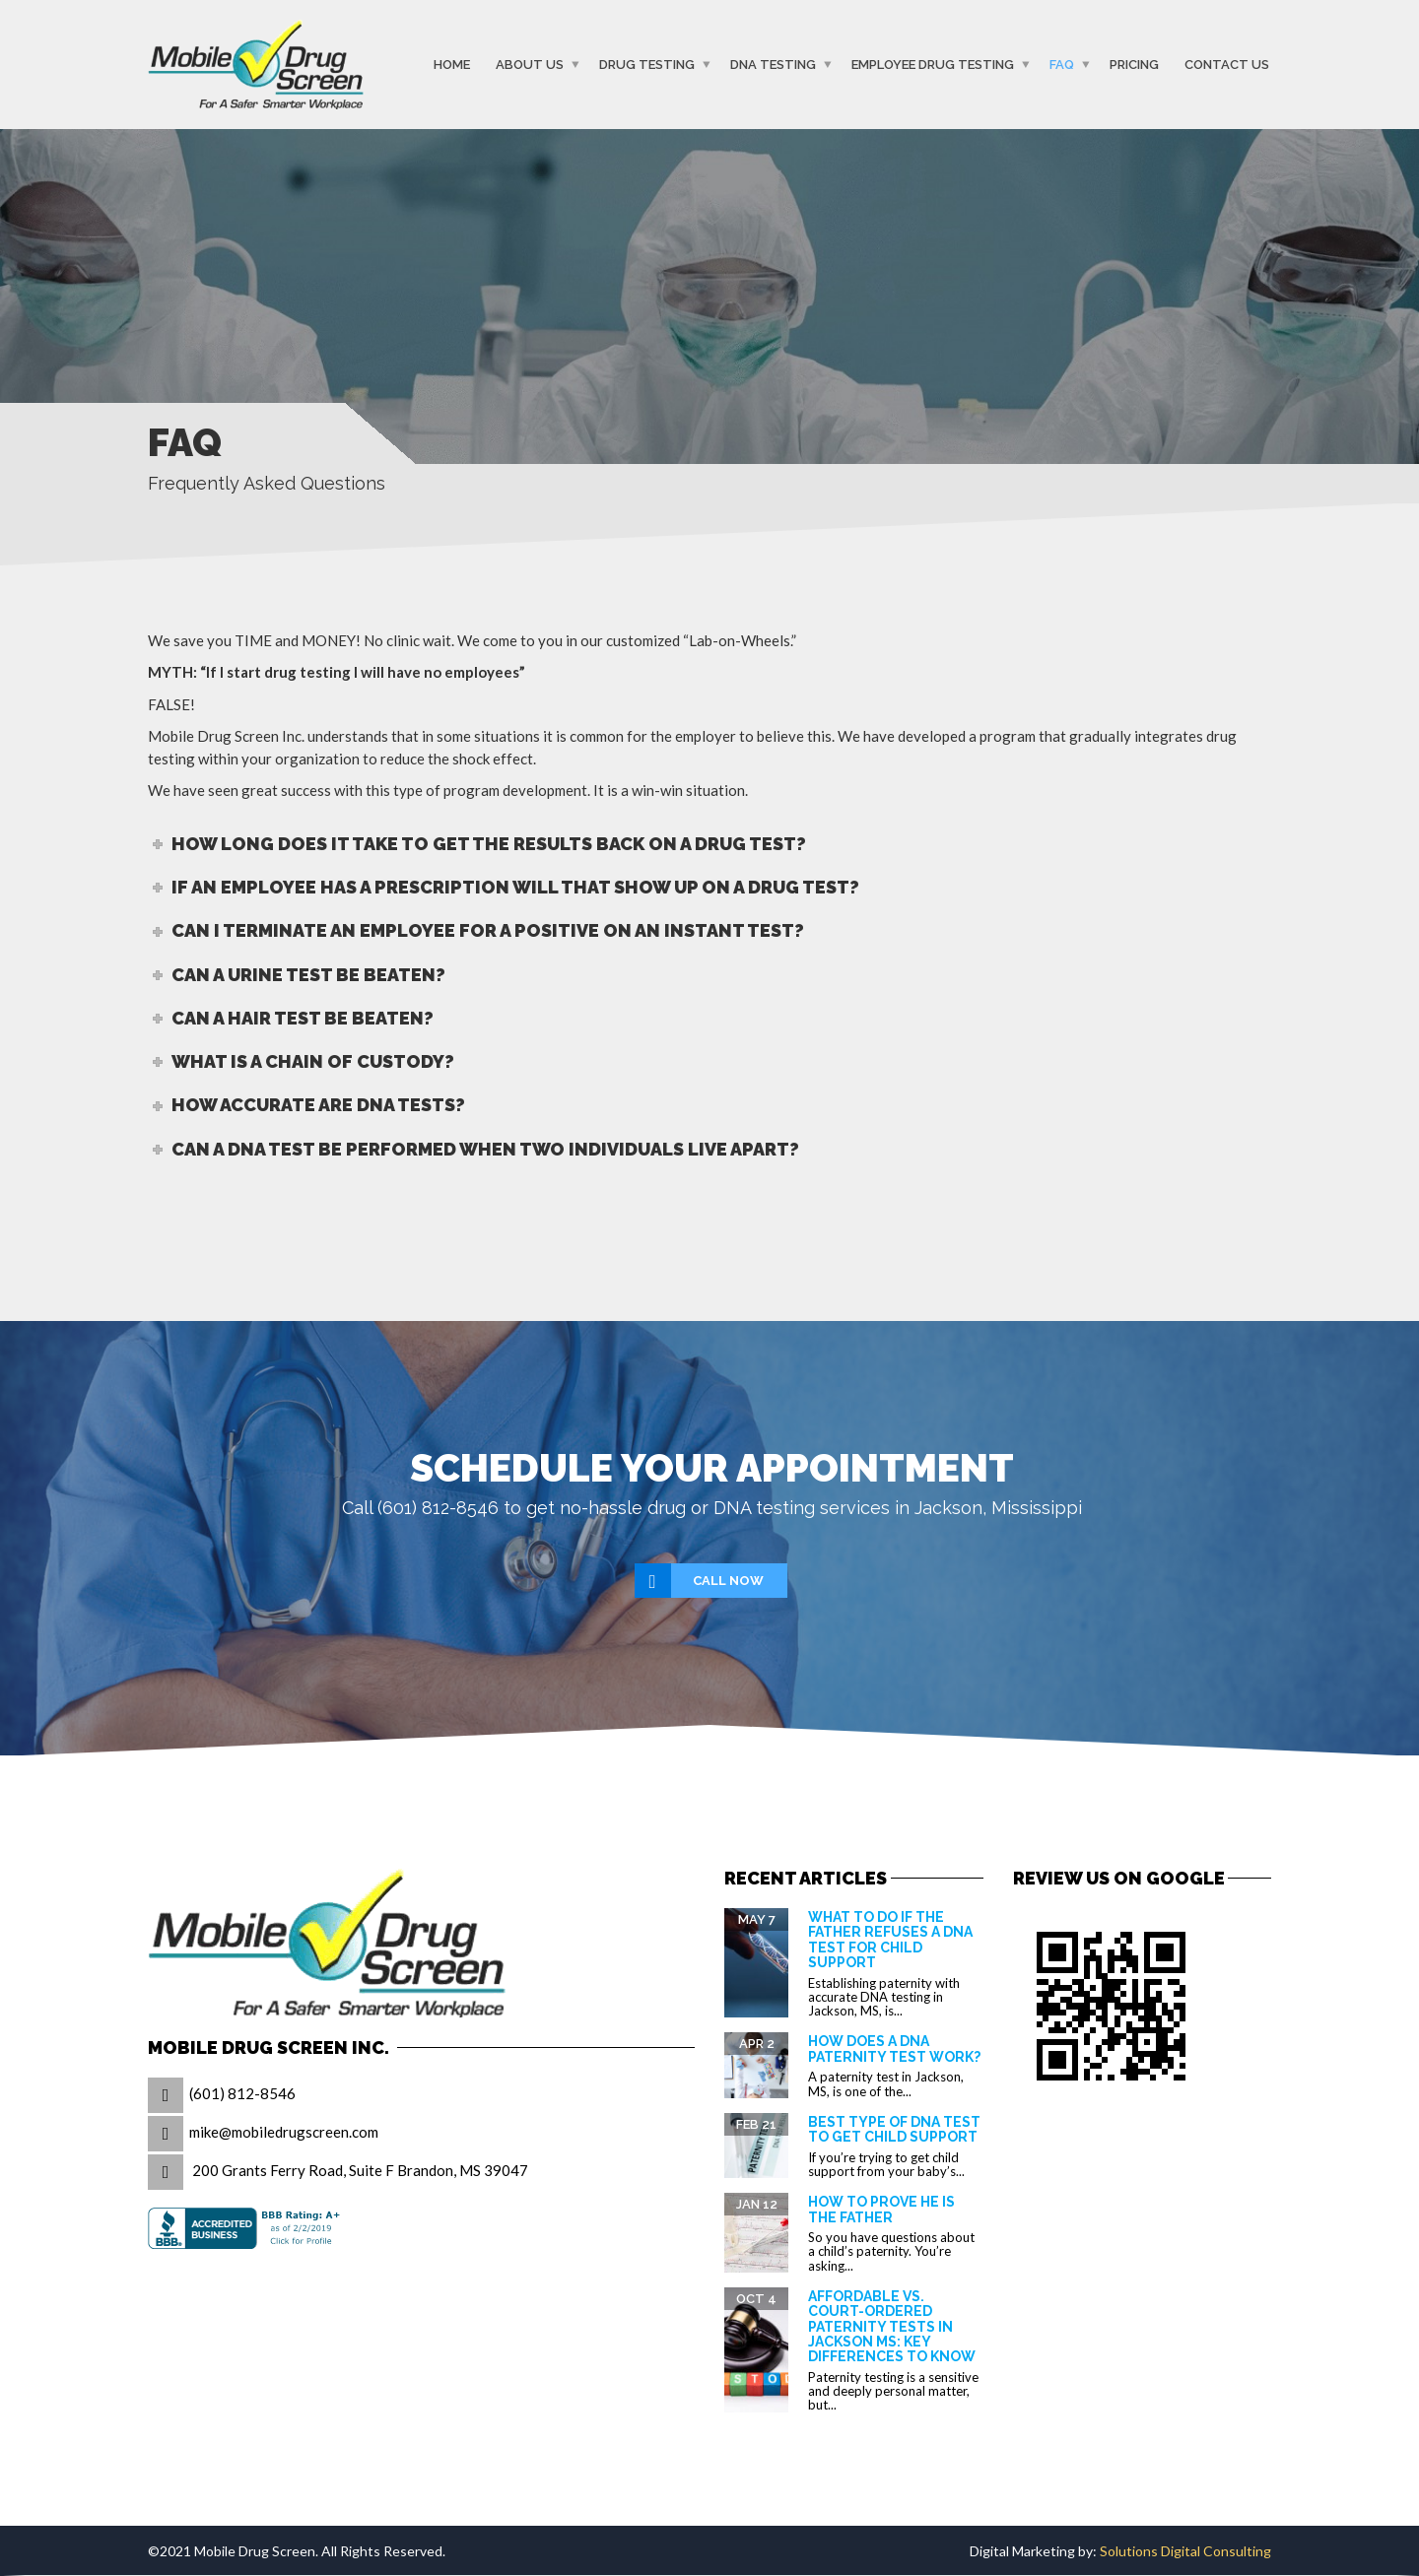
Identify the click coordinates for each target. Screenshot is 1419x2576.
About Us (530, 64)
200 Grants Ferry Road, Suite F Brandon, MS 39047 (360, 2170)
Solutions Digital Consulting (1185, 2551)
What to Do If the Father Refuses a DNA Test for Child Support (890, 1939)
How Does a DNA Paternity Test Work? (894, 2048)
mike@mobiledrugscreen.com (283, 2132)
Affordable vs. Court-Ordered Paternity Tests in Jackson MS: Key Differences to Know (892, 2326)
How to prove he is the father (881, 2209)
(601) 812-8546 (242, 2093)
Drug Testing (647, 64)
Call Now (700, 1581)
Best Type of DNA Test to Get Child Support (894, 2129)
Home (452, 64)
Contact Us (1226, 64)
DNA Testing (773, 64)
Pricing (1134, 64)
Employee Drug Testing (932, 64)
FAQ (1061, 64)
